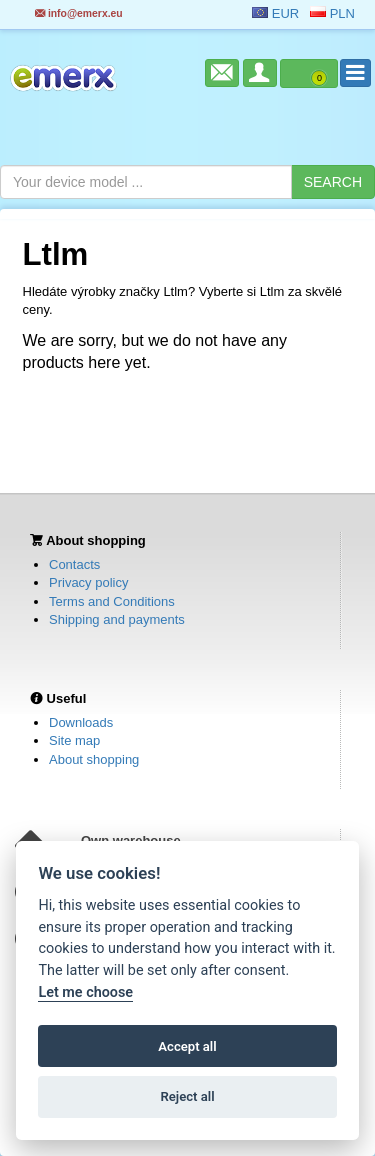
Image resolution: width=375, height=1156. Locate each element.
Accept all (187, 1046)
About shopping (94, 759)
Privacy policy (88, 582)
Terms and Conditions (112, 601)
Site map (74, 740)
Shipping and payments (117, 619)
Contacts (74, 564)
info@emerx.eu (79, 13)
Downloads (81, 722)
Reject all (187, 1096)
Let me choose (85, 992)
